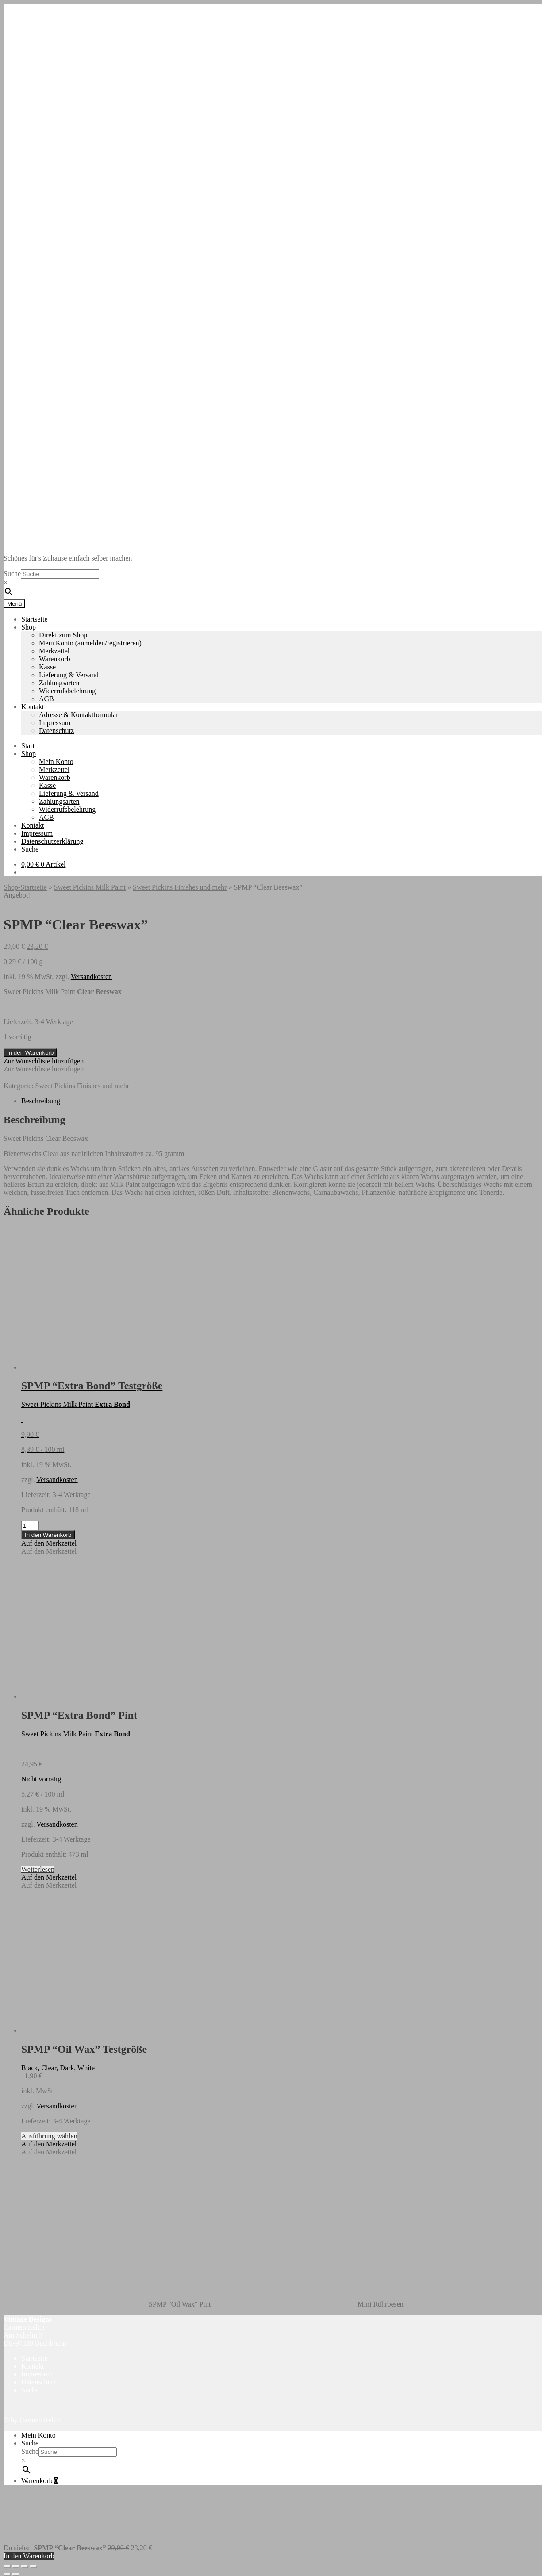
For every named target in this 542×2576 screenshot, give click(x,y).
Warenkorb (54, 659)
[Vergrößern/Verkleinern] (7, 2566)
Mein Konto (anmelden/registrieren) (90, 643)
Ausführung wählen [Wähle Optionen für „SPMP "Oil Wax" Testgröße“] (49, 2136)
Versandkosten (91, 976)
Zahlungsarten (59, 683)
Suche (12, 573)
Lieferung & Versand (69, 675)
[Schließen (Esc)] (33, 2566)
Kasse (47, 667)
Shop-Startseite (25, 887)
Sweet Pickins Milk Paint (90, 887)
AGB (46, 699)
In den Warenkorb (30, 1052)
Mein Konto (56, 761)
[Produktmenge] (30, 1525)
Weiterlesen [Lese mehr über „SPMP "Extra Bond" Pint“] (37, 1869)
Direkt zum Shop (63, 635)
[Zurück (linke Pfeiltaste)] (7, 2574)
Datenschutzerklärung (52, 841)
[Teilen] (24, 2566)
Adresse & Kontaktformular (79, 714)
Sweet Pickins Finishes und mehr (180, 887)
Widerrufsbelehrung (67, 691)
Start (28, 745)
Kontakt (32, 706)
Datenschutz (56, 730)
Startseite (34, 619)
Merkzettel (54, 651)
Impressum (54, 722)
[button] (44, 1061)
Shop (28, 627)
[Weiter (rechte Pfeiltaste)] (15, 2574)
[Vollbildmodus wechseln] (15, 2566)
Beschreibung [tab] (40, 1101)
